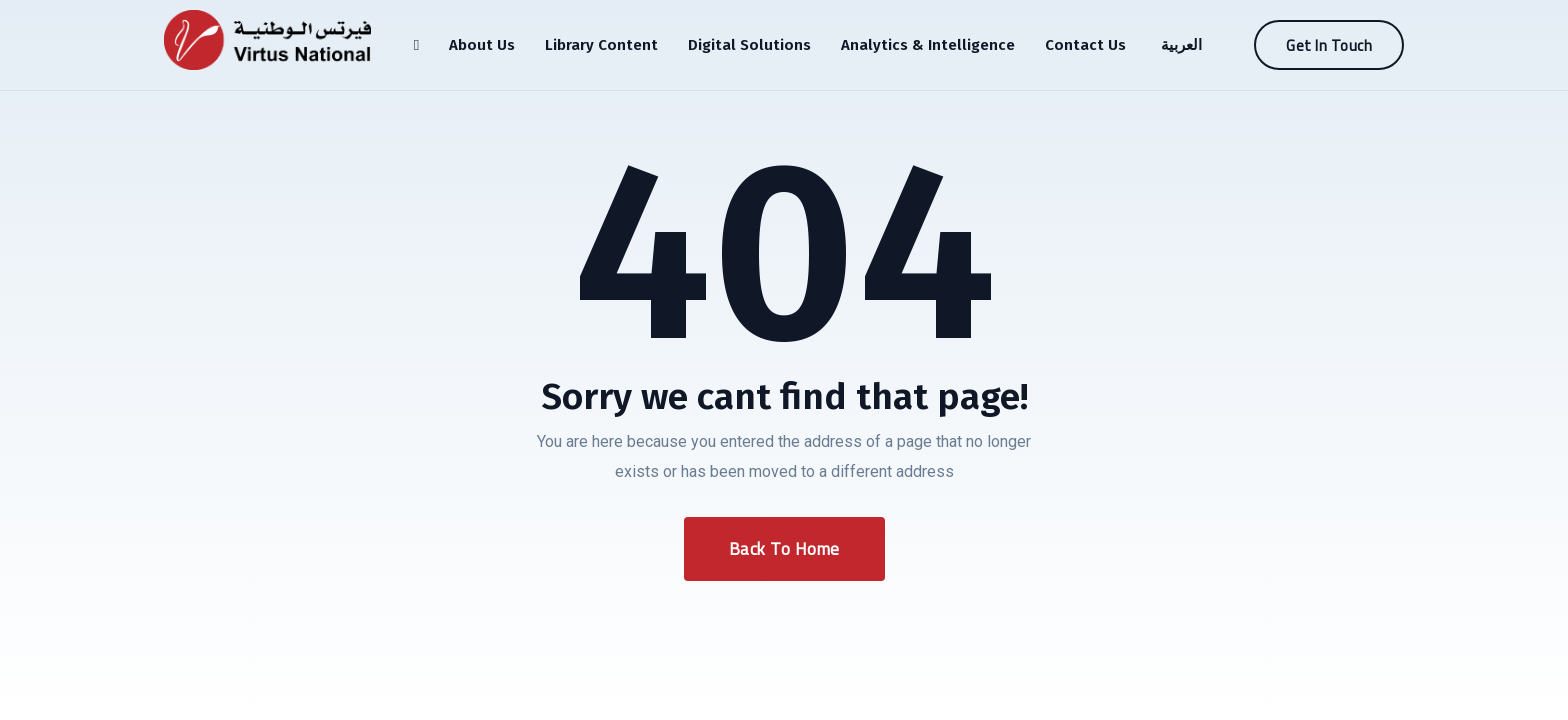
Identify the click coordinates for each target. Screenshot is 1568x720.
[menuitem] (1179, 45)
